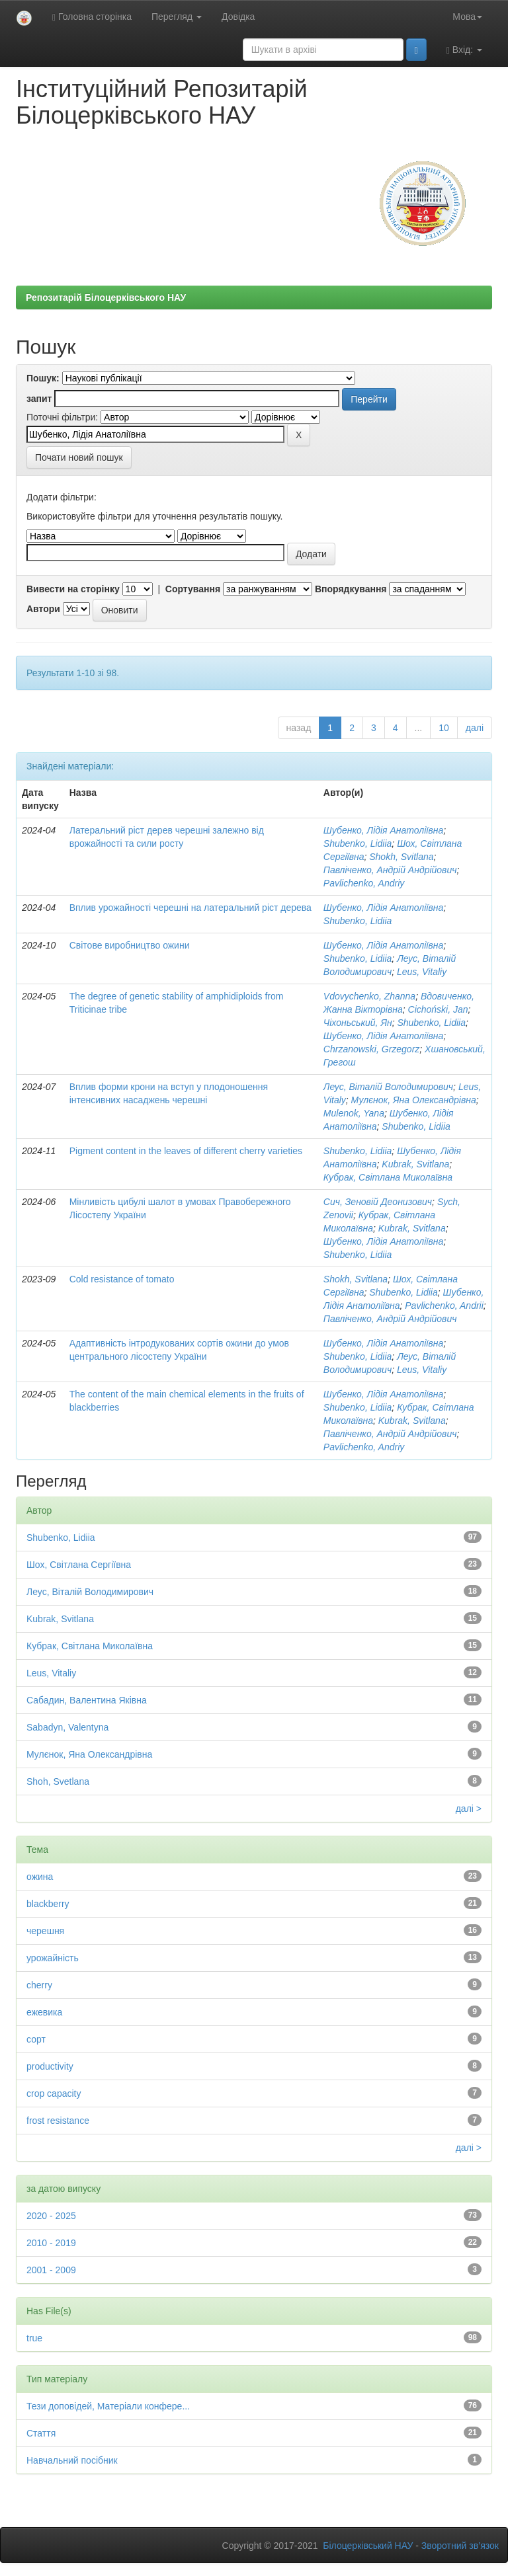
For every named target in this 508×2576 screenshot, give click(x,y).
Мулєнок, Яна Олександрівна (413, 1100)
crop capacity (53, 2093)
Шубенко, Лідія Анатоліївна (383, 830)
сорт (36, 2039)
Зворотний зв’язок (460, 2545)
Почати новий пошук (79, 457)
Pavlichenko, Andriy (363, 883)
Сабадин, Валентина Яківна (86, 1700)
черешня (45, 1931)
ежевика (44, 2012)
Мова (467, 16)
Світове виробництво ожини (129, 945)
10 (444, 727)
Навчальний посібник (72, 2460)
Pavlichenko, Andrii (444, 1305)
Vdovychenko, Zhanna (369, 996)
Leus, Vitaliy (421, 971)
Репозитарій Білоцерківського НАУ (106, 297)
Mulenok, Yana (353, 1113)
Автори (43, 609)
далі (475, 727)
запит (39, 398)
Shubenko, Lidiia (357, 843)
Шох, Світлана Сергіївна (78, 1564)
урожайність (52, 1958)
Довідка (238, 16)
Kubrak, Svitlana (415, 1164)
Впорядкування (351, 589)
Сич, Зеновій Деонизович (377, 1201)
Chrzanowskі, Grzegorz (371, 1049)
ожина (39, 1876)
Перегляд (176, 16)
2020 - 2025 (51, 2215)
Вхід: (464, 50)
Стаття (41, 2433)
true (34, 2338)
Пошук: (43, 378)
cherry (39, 1985)
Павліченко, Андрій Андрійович (390, 870)
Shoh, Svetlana (57, 1781)
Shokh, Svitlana (401, 856)
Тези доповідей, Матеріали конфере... (108, 2406)
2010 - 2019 (51, 2243)
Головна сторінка (92, 16)
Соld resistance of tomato (122, 1279)
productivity (49, 2066)
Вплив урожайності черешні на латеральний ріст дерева (190, 907)
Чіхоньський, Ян (357, 1022)
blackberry (47, 1903)
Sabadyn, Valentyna (67, 1727)
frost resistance (57, 2120)
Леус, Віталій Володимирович (388, 1086)
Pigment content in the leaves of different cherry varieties (185, 1151)
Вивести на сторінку (73, 589)
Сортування (192, 589)
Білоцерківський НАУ (368, 2545)
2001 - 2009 (51, 2270)
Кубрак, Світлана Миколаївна (387, 1177)
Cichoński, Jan (438, 1009)
